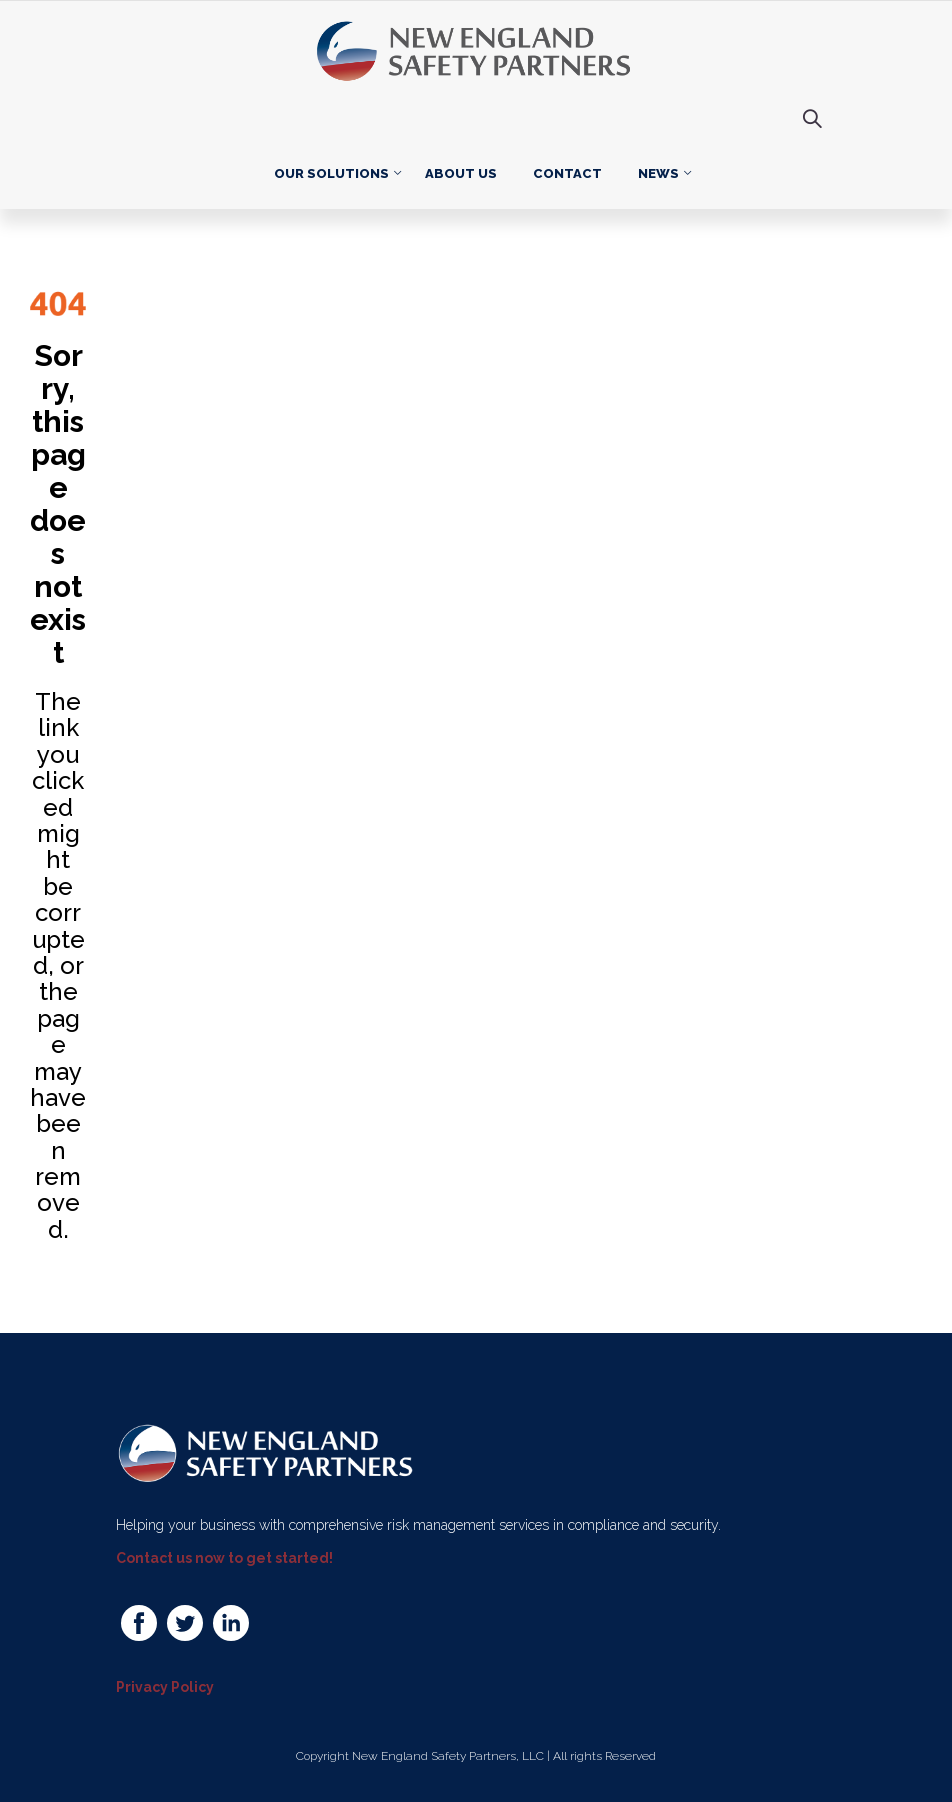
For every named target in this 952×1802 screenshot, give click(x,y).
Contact (567, 173)
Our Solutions (331, 173)
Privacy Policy (165, 1687)
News (658, 173)
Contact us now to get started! (224, 1558)
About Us (461, 173)
